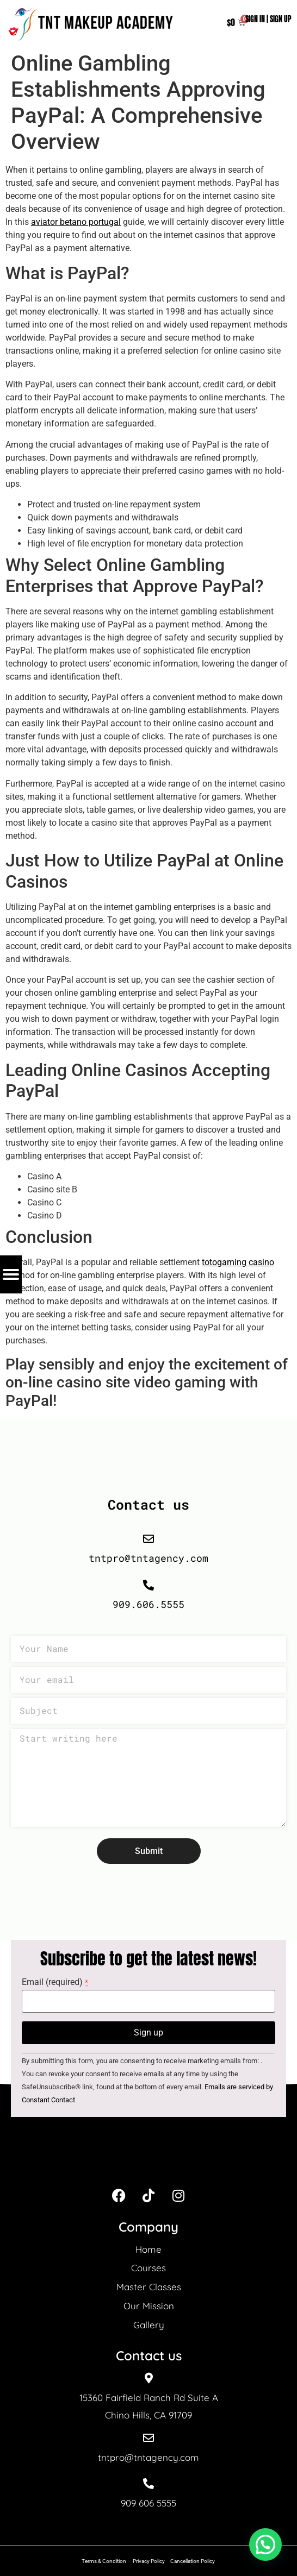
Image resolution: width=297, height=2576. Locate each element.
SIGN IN (255, 19)
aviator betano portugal (76, 222)
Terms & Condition (104, 2561)
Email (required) (55, 1982)
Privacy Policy (149, 2561)
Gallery (148, 2324)
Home (148, 2249)
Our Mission (148, 2305)
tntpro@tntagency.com (148, 2457)
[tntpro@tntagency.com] (148, 2438)
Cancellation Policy (193, 2561)
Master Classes (148, 2286)
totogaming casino (238, 1262)
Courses (148, 2267)
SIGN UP (281, 19)
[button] (265, 2544)
